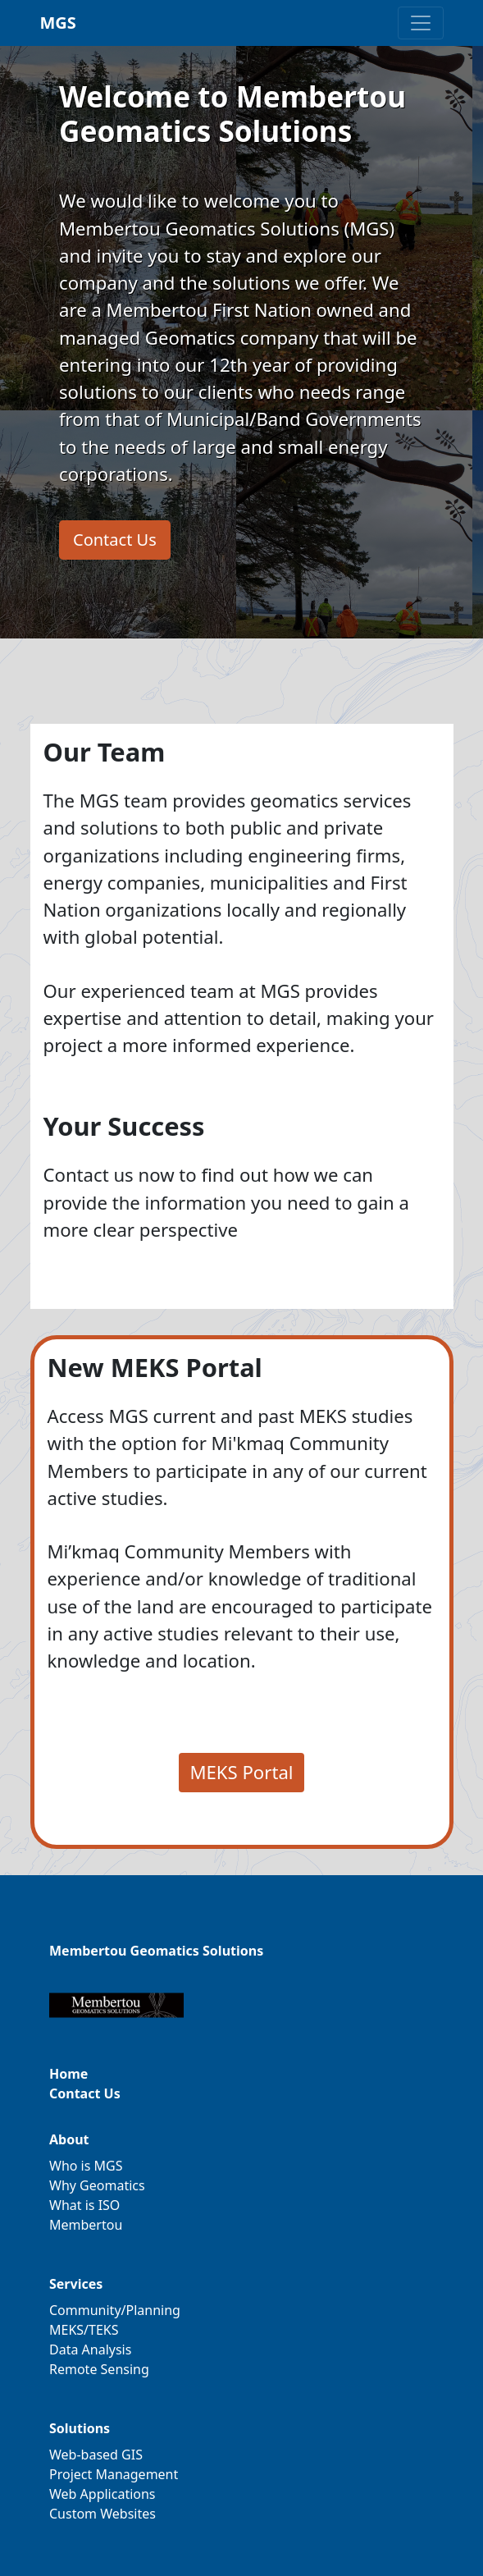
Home (68, 2074)
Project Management (113, 2474)
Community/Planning (114, 2310)
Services (76, 2284)
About (69, 2139)
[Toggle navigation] (421, 23)
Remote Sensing (99, 2369)
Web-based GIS (96, 2455)
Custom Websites (102, 2514)
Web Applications (102, 2494)
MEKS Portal (241, 1771)
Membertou (85, 2225)
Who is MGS (86, 2166)
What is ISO (84, 2205)
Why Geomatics (97, 2185)
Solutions (79, 2428)
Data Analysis (90, 2349)
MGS (58, 22)
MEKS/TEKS (84, 2330)
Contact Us (115, 539)
